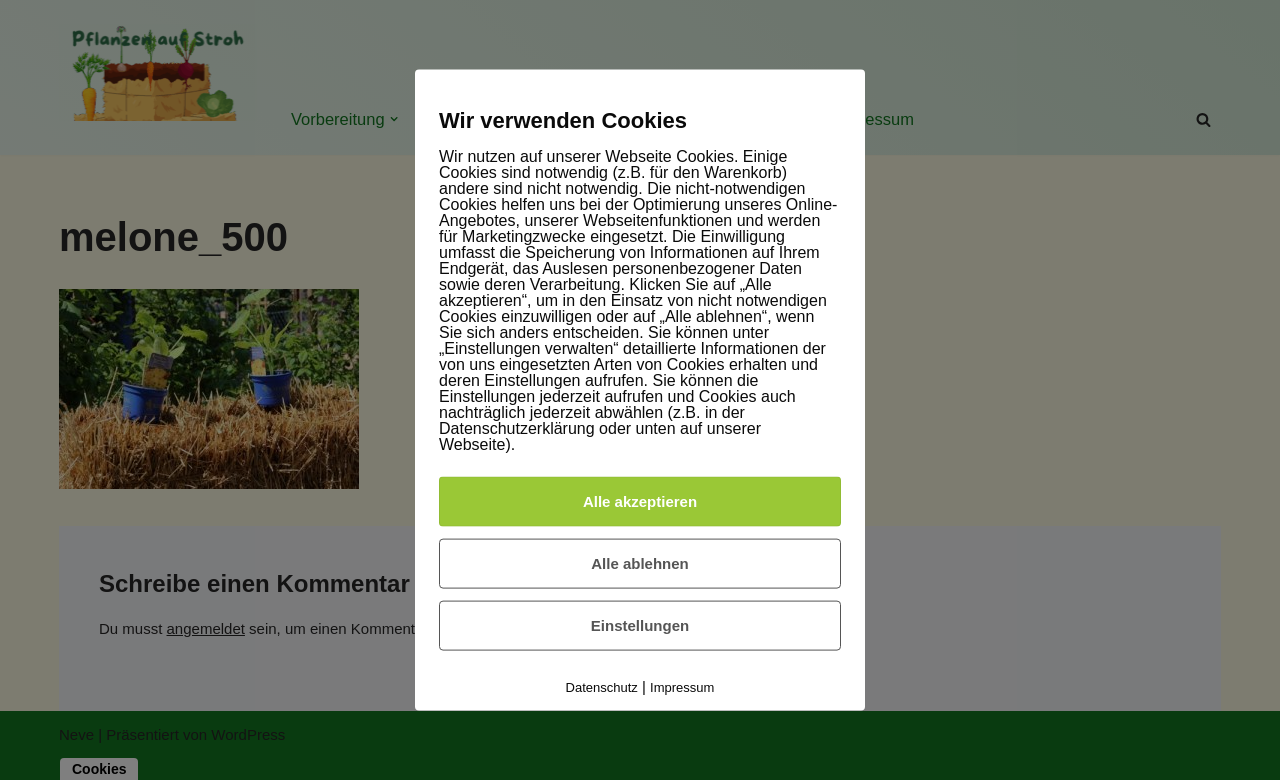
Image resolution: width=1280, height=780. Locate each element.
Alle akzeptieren (640, 500)
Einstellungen (640, 624)
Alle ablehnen (640, 562)
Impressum (682, 686)
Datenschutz (602, 686)
